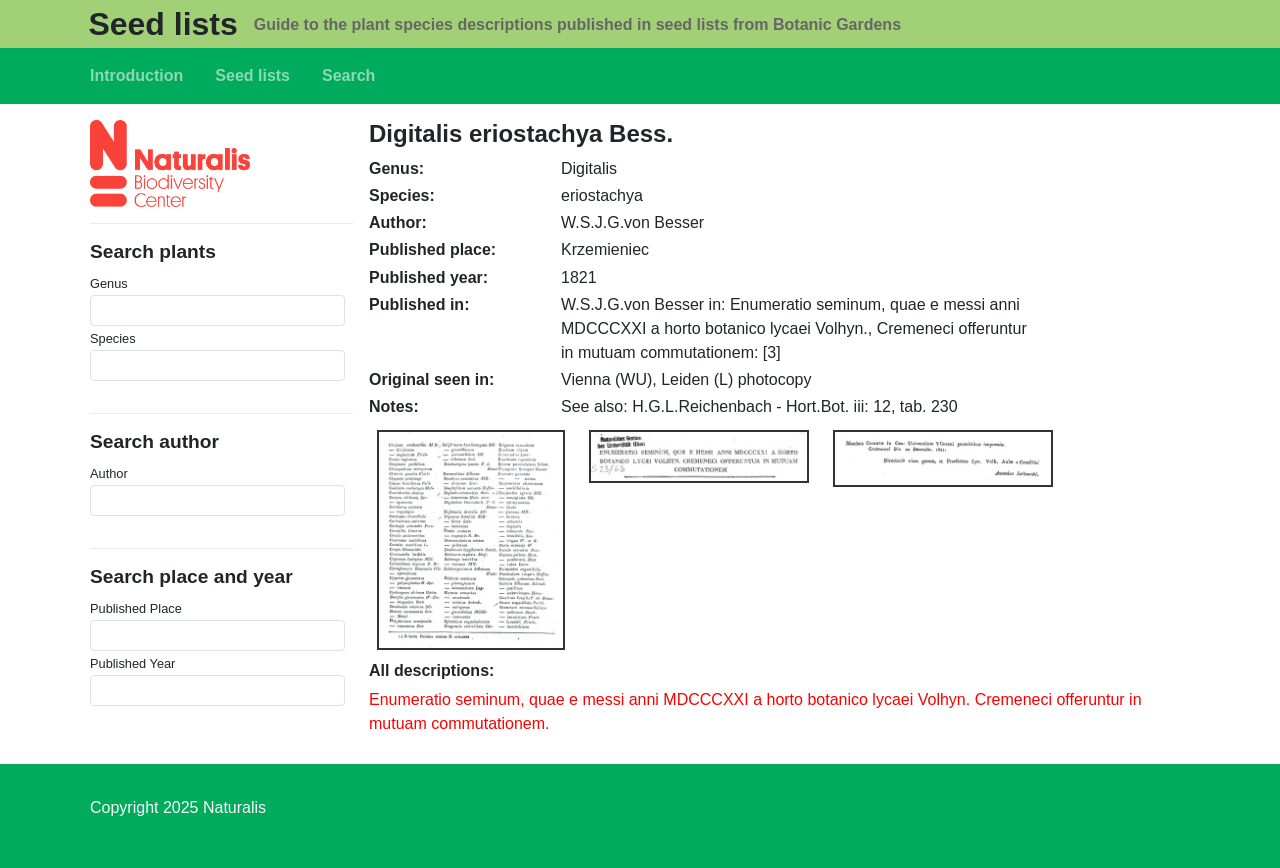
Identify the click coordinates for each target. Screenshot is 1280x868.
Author (109, 473)
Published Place (136, 608)
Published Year (132, 663)
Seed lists (162, 24)
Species (113, 338)
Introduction (136, 75)
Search (348, 75)
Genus (109, 283)
